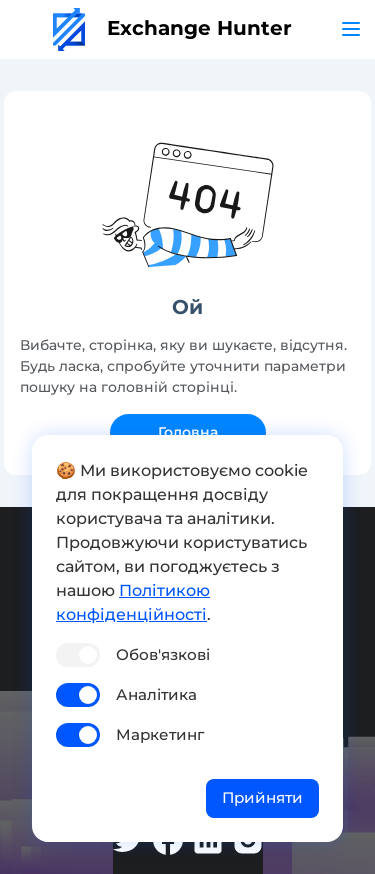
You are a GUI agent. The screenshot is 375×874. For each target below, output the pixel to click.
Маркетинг (160, 734)
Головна (188, 432)
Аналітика (156, 694)
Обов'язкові (163, 654)
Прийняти (262, 797)
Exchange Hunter (172, 28)
